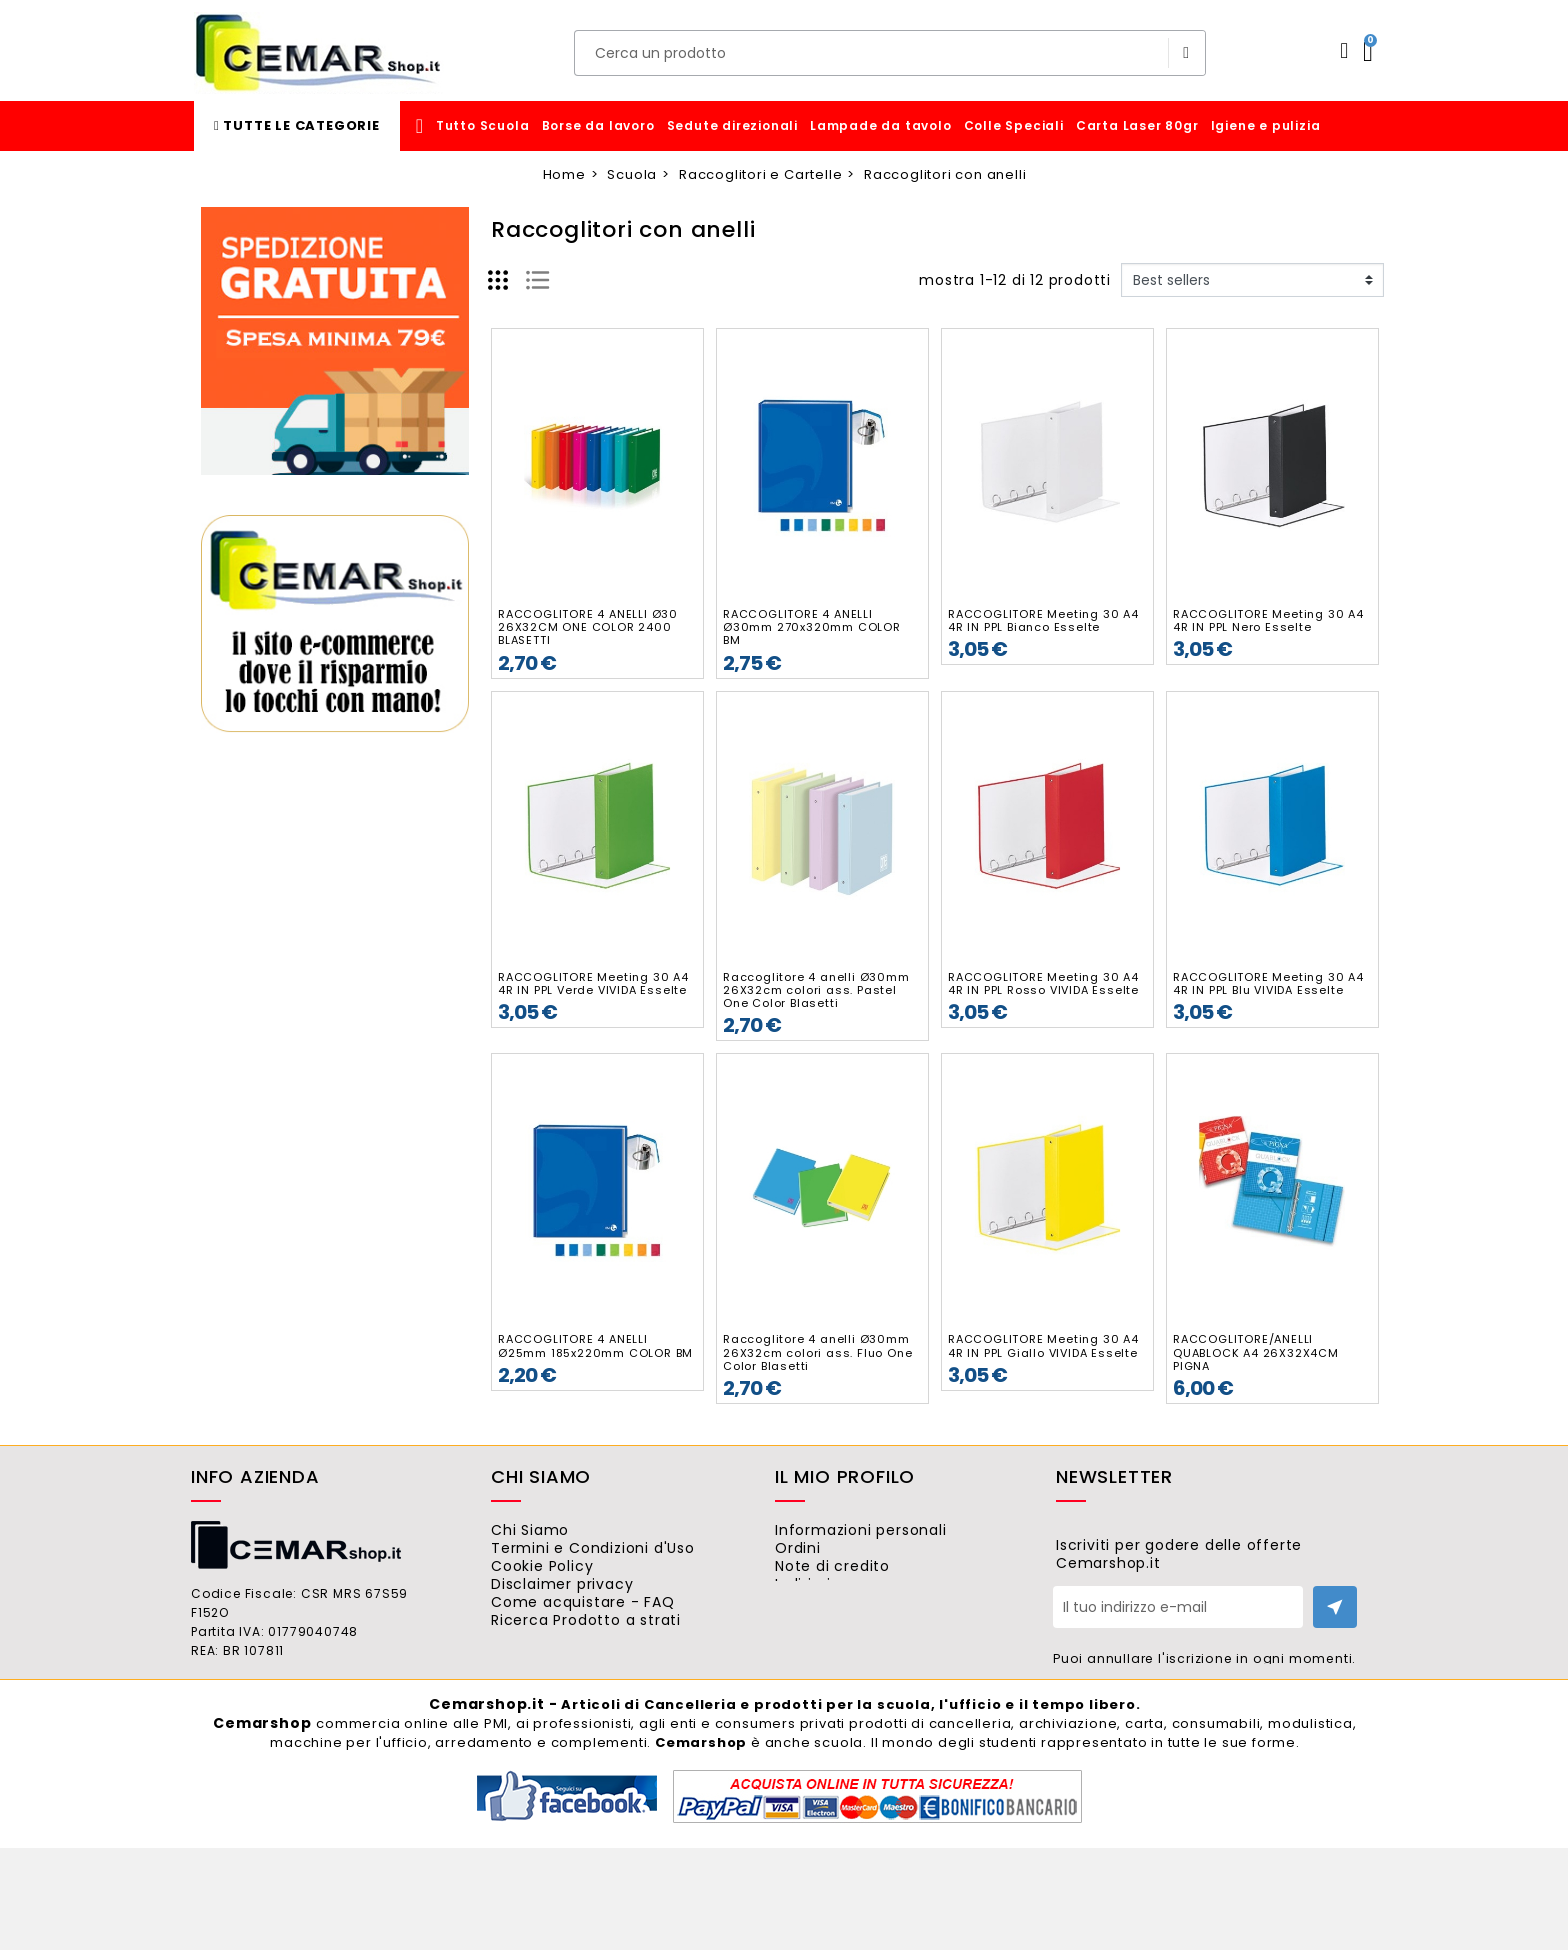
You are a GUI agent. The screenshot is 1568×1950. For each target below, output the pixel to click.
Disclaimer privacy (588, 1612)
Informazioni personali (887, 1530)
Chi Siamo (556, 1530)
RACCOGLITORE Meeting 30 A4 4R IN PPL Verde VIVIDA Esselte (593, 983)
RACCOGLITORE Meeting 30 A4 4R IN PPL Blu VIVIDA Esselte (1268, 983)
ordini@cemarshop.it (303, 1743)
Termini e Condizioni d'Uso (619, 1557)
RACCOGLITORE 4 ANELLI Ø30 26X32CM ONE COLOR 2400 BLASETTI (588, 627)
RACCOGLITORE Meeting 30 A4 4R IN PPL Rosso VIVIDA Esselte (1043, 983)
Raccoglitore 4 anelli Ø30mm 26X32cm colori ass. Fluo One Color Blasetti (817, 1352)
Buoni (822, 1639)
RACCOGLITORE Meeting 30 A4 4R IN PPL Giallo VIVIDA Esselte (1043, 1345)
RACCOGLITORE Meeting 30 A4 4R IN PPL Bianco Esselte (1043, 620)
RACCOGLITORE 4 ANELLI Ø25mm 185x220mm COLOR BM (595, 1345)
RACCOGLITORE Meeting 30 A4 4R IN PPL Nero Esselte (1268, 620)
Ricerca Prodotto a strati (612, 1666)
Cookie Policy (568, 1584)
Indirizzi (829, 1612)
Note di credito (859, 1584)
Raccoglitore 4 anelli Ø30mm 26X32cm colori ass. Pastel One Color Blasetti (816, 990)
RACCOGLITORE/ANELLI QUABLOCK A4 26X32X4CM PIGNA (1256, 1352)
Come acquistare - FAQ (609, 1639)
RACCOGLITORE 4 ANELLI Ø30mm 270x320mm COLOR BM (812, 627)
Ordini (824, 1557)
